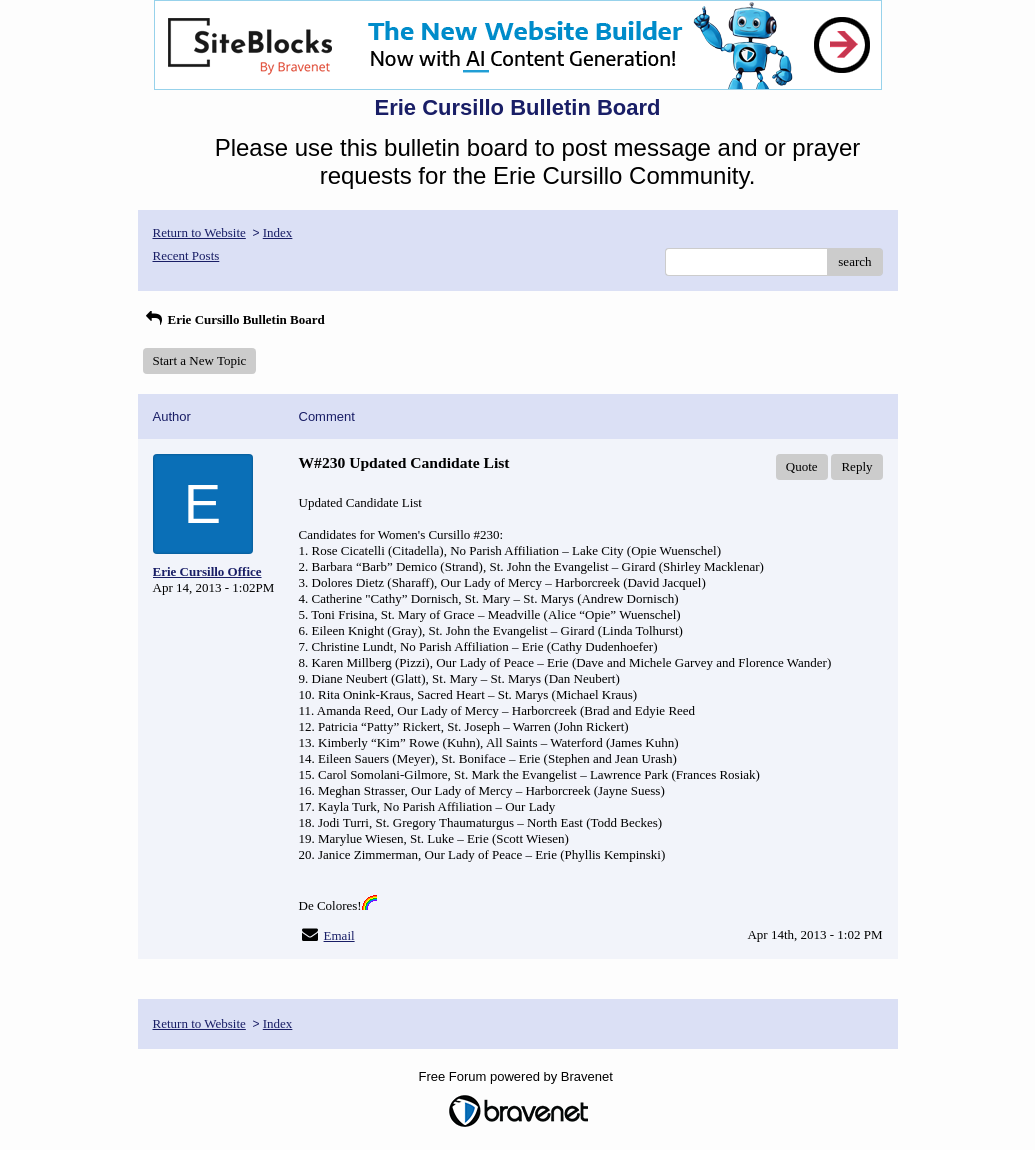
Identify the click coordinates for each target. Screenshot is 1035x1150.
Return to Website (199, 232)
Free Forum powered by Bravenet (518, 1076)
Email (339, 935)
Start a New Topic (200, 360)
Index (278, 232)
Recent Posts (186, 255)
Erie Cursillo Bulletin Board (234, 319)
